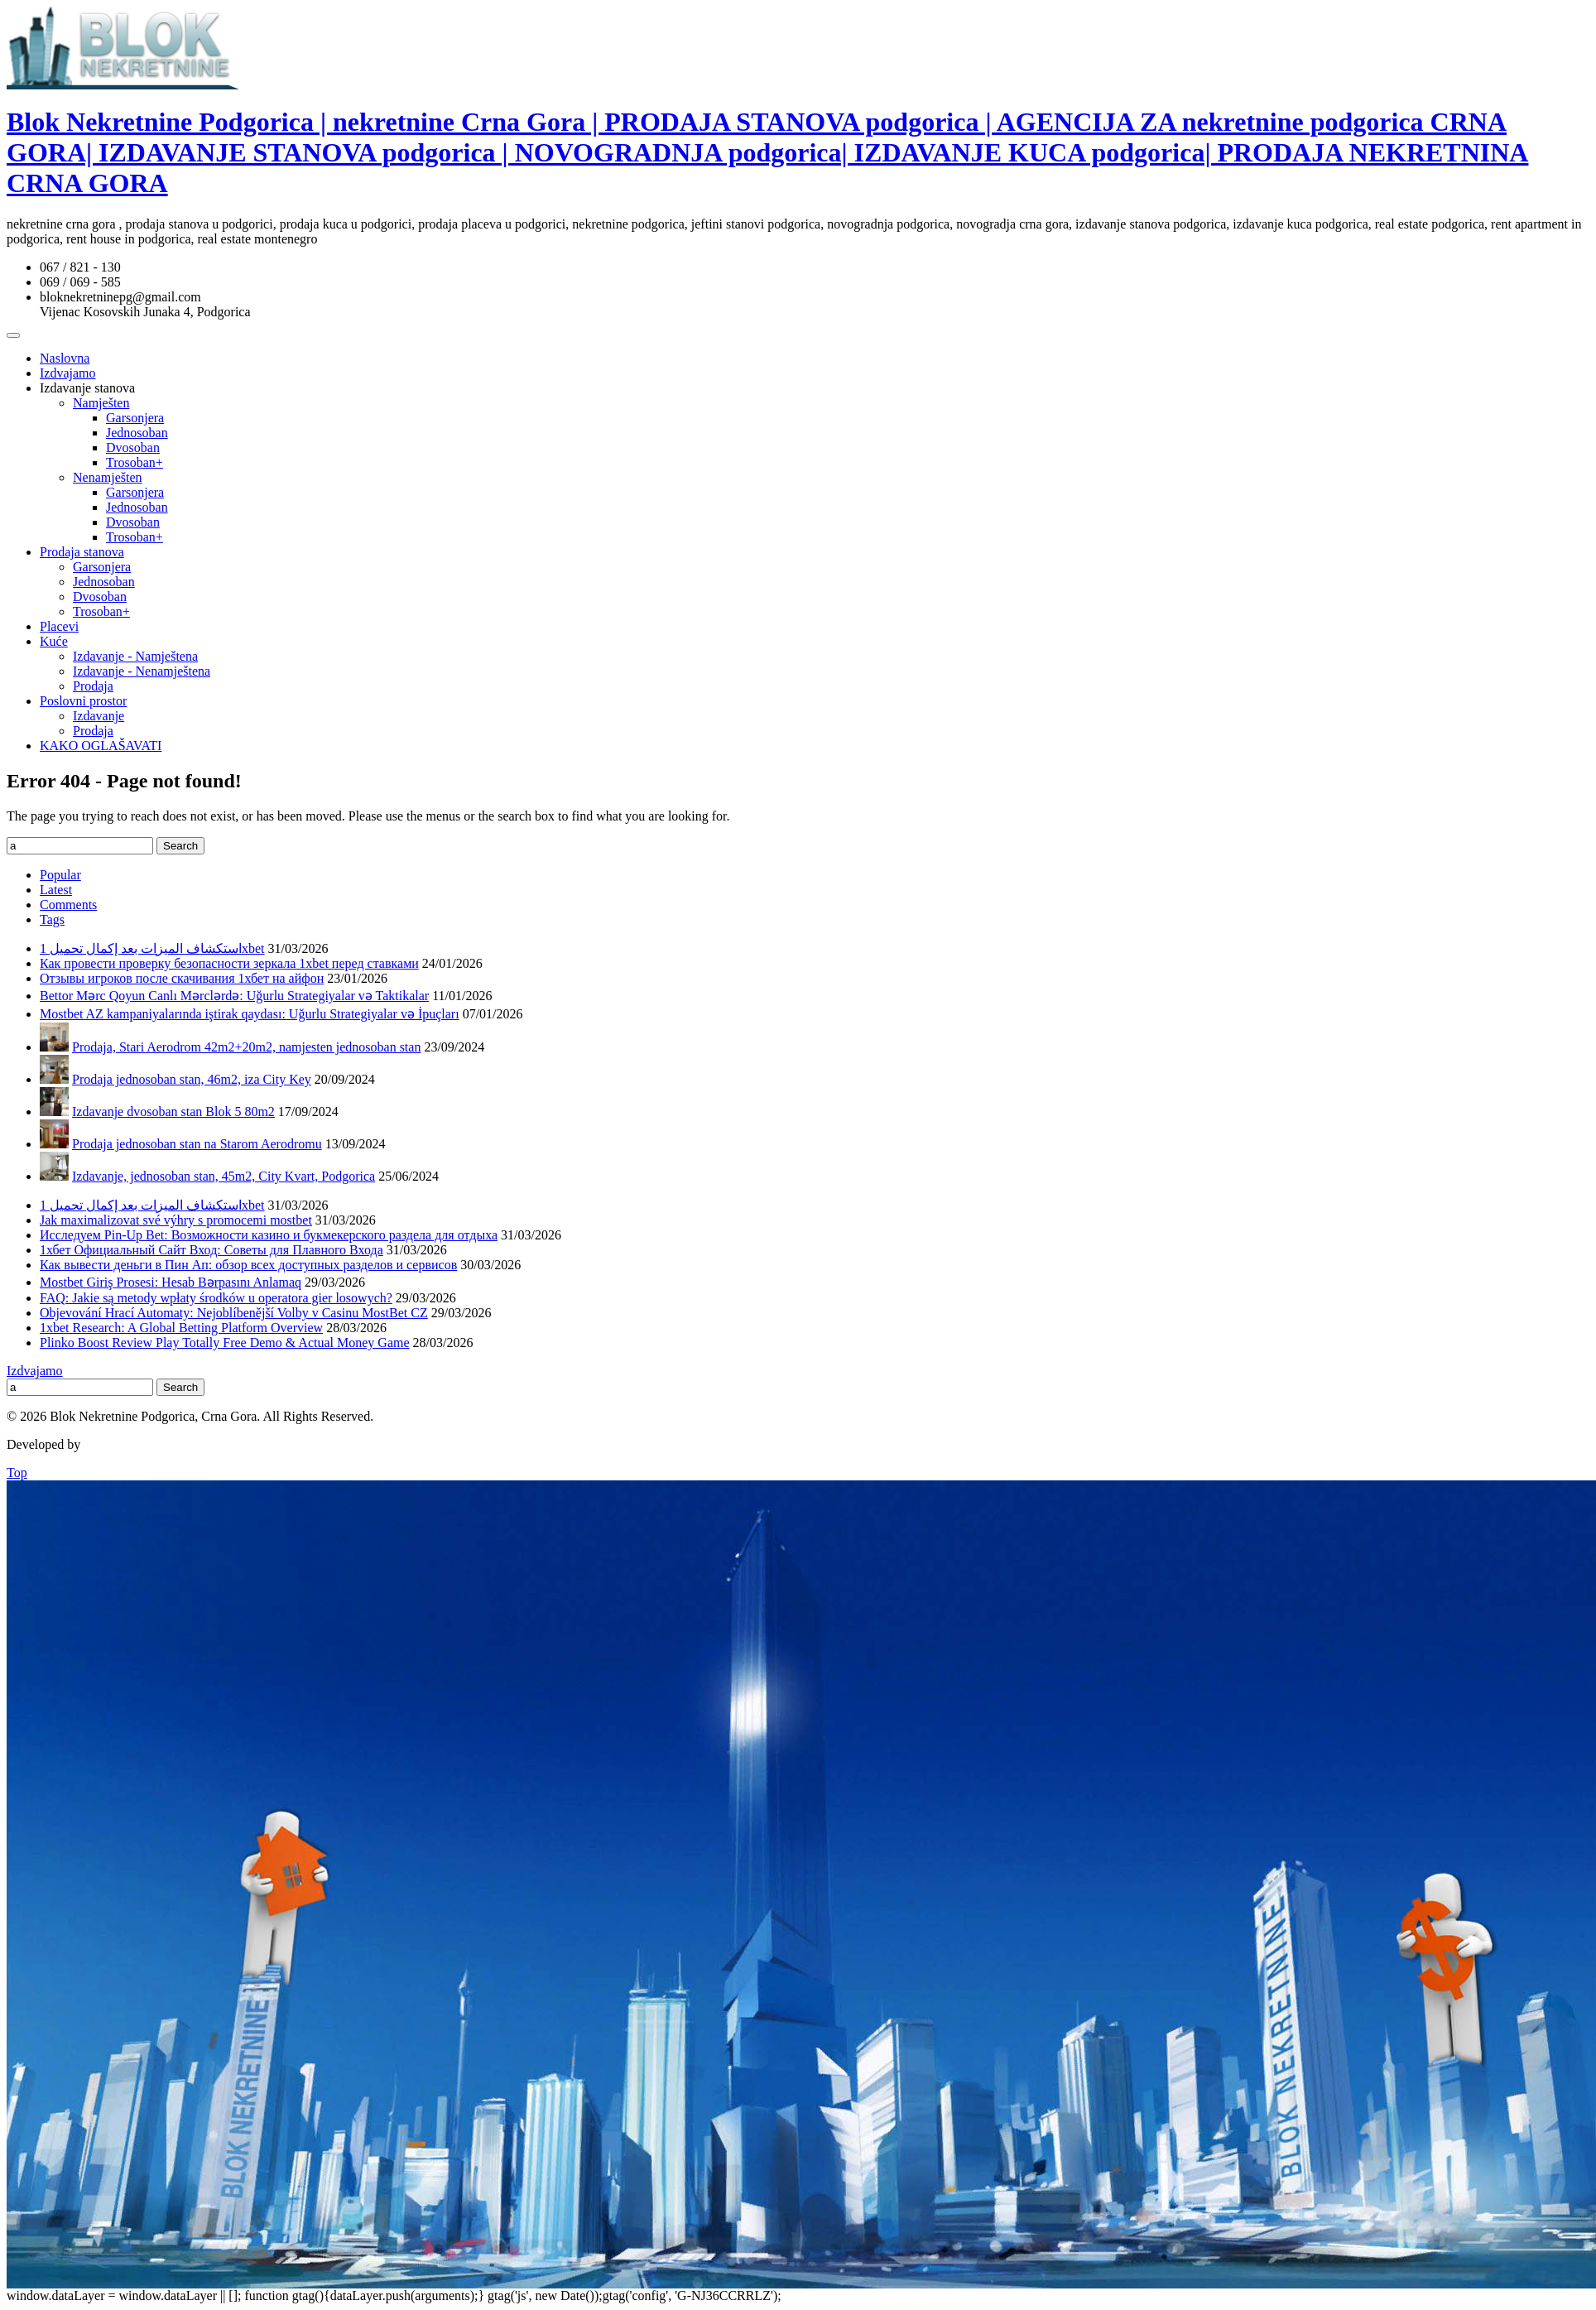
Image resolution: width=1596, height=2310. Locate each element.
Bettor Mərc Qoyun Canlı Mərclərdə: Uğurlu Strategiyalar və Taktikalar (234, 996)
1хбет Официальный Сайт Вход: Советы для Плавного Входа (211, 1250)
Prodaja (93, 686)
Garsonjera (135, 418)
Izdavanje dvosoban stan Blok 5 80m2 (173, 1111)
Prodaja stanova (82, 552)
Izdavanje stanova (87, 388)
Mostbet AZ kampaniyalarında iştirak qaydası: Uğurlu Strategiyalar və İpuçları (249, 1014)
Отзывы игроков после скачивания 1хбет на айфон (182, 978)
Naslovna (64, 358)
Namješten (101, 403)
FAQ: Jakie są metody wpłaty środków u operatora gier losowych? (216, 1298)
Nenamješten (107, 477)
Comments (68, 905)
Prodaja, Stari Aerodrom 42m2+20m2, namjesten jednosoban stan (246, 1047)
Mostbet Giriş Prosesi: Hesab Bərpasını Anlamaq (170, 1282)
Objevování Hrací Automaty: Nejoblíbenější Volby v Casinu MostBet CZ (234, 1313)
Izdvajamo (68, 373)
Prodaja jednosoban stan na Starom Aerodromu (197, 1144)
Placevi (59, 626)
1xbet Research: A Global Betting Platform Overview (181, 1328)
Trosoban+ (134, 462)
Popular (60, 875)
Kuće (54, 641)
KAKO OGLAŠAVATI (100, 746)
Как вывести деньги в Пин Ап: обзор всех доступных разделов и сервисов (248, 1265)
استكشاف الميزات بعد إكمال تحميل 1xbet (152, 948)
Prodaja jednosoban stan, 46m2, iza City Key (191, 1079)
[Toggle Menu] (13, 335)
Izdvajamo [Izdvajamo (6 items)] (35, 1371)
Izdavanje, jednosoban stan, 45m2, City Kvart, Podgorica (223, 1176)
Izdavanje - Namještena (135, 656)
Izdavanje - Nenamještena (141, 671)
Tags (52, 919)
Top (17, 1472)
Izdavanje (98, 716)
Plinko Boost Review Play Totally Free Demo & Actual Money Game (225, 1342)
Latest (56, 890)
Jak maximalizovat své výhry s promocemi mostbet (176, 1220)
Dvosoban (133, 447)
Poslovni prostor (83, 701)
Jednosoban (137, 433)
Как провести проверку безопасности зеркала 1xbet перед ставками (229, 963)
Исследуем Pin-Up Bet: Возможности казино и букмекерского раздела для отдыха (269, 1235)
